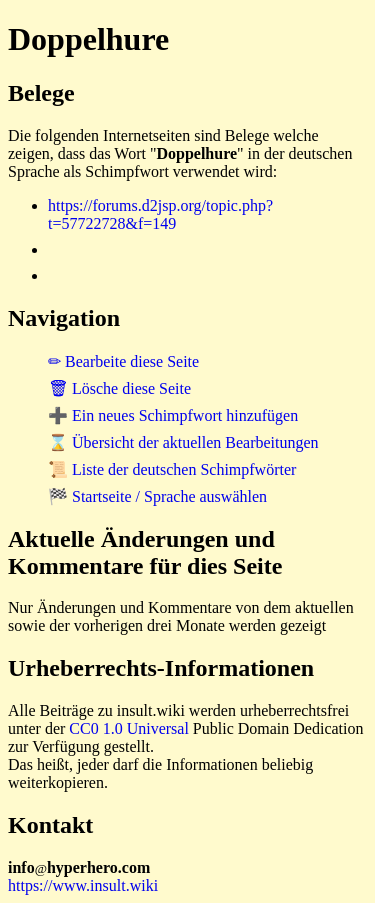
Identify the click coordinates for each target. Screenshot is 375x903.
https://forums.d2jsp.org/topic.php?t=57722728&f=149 (160, 214)
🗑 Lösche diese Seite (119, 388)
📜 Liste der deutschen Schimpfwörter (172, 469)
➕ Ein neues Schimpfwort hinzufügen (173, 415)
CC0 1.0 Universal (129, 728)
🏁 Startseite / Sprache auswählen (157, 496)
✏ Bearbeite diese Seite (123, 361)
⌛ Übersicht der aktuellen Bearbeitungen (183, 442)
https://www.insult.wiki (83, 885)
